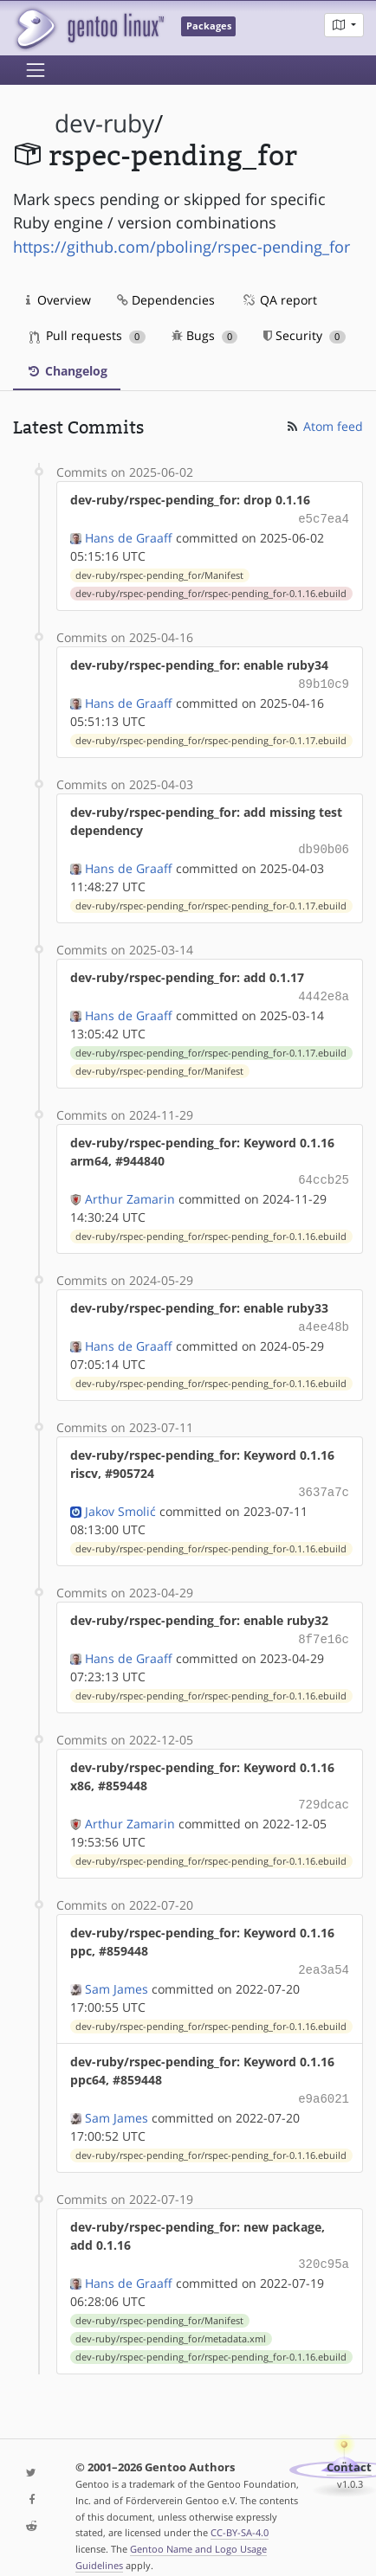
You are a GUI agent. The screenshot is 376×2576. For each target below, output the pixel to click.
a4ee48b (323, 1317)
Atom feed (323, 426)
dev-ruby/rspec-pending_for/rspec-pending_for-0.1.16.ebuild (211, 592)
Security (304, 335)
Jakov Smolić (120, 1499)
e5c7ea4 (323, 518)
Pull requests (87, 335)
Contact (349, 2446)
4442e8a (323, 990)
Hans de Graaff (128, 536)
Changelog (66, 371)
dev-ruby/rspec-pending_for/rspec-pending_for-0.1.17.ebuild (211, 737)
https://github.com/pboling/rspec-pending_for (181, 246)
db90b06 (323, 845)
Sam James (116, 1971)
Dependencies (166, 300)
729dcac (323, 1790)
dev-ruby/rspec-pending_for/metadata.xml (170, 2318)
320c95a (323, 2244)
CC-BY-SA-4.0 (240, 2511)
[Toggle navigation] (35, 70)
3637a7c (323, 1481)
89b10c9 (323, 681)
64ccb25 (323, 1172)
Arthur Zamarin (130, 1190)
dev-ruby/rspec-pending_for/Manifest (159, 574)
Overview (58, 300)
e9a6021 (323, 2080)
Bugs (205, 335)
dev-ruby (104, 123)
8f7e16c (323, 1626)
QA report (279, 300)
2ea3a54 (323, 1953)
